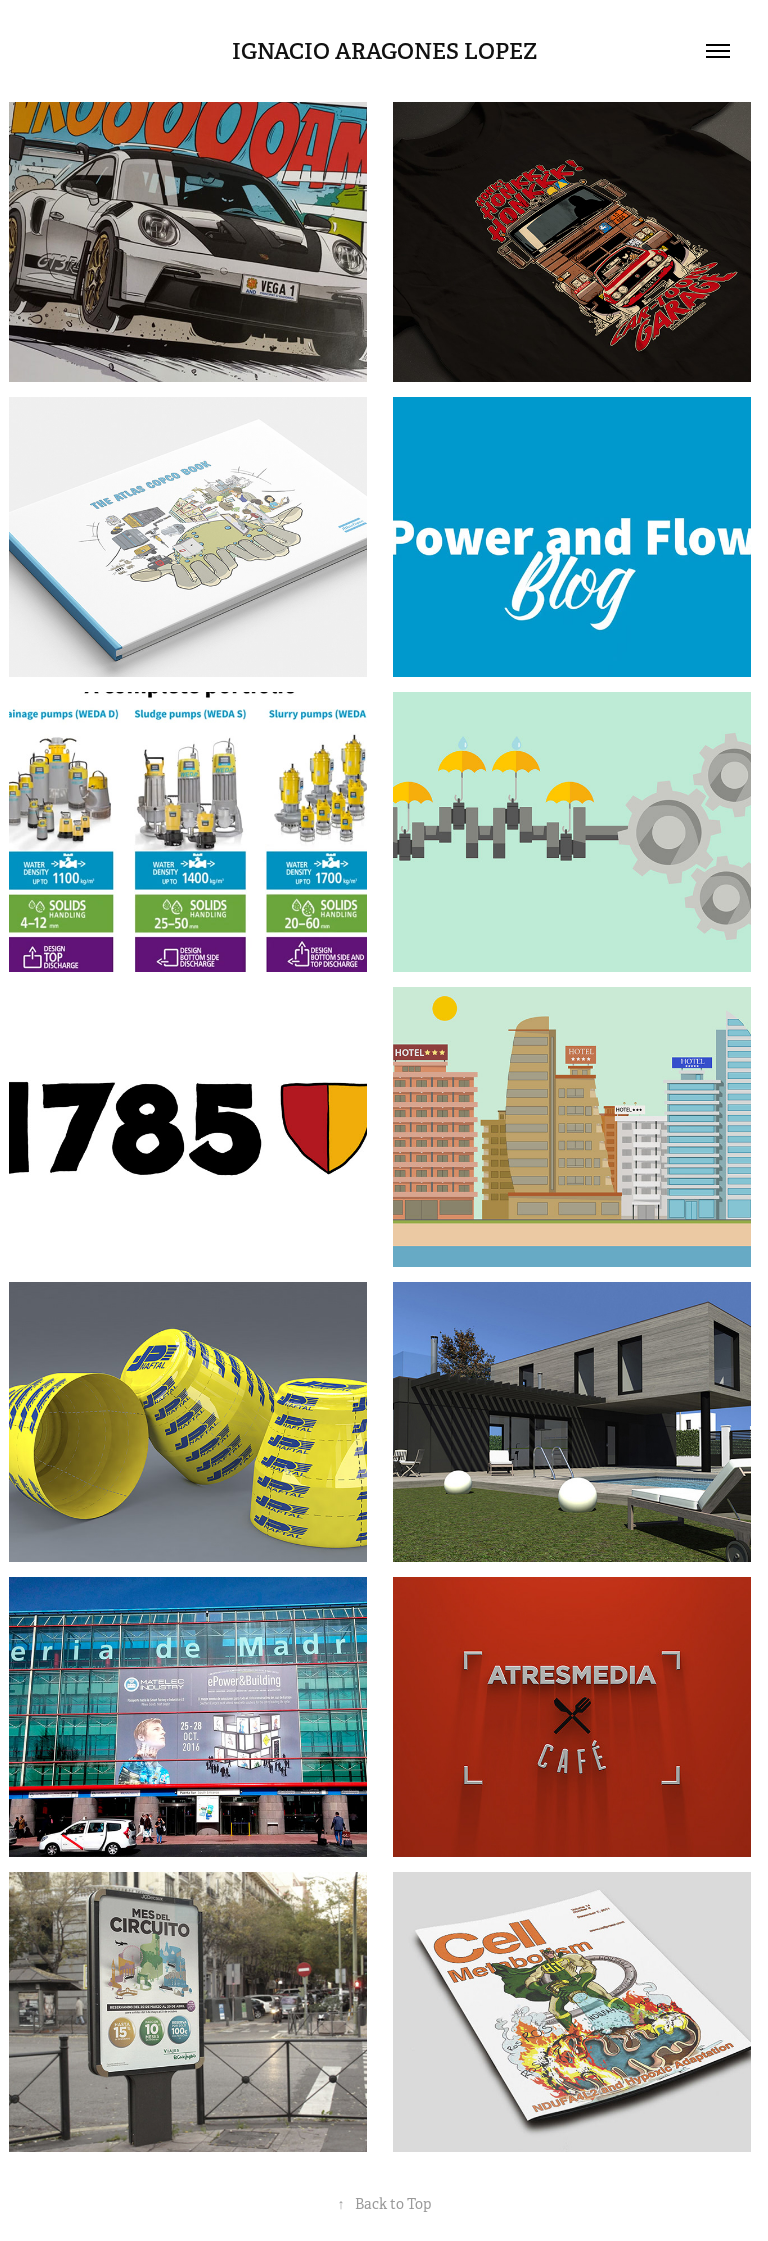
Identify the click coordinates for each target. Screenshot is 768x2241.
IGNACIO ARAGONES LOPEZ (384, 51)
